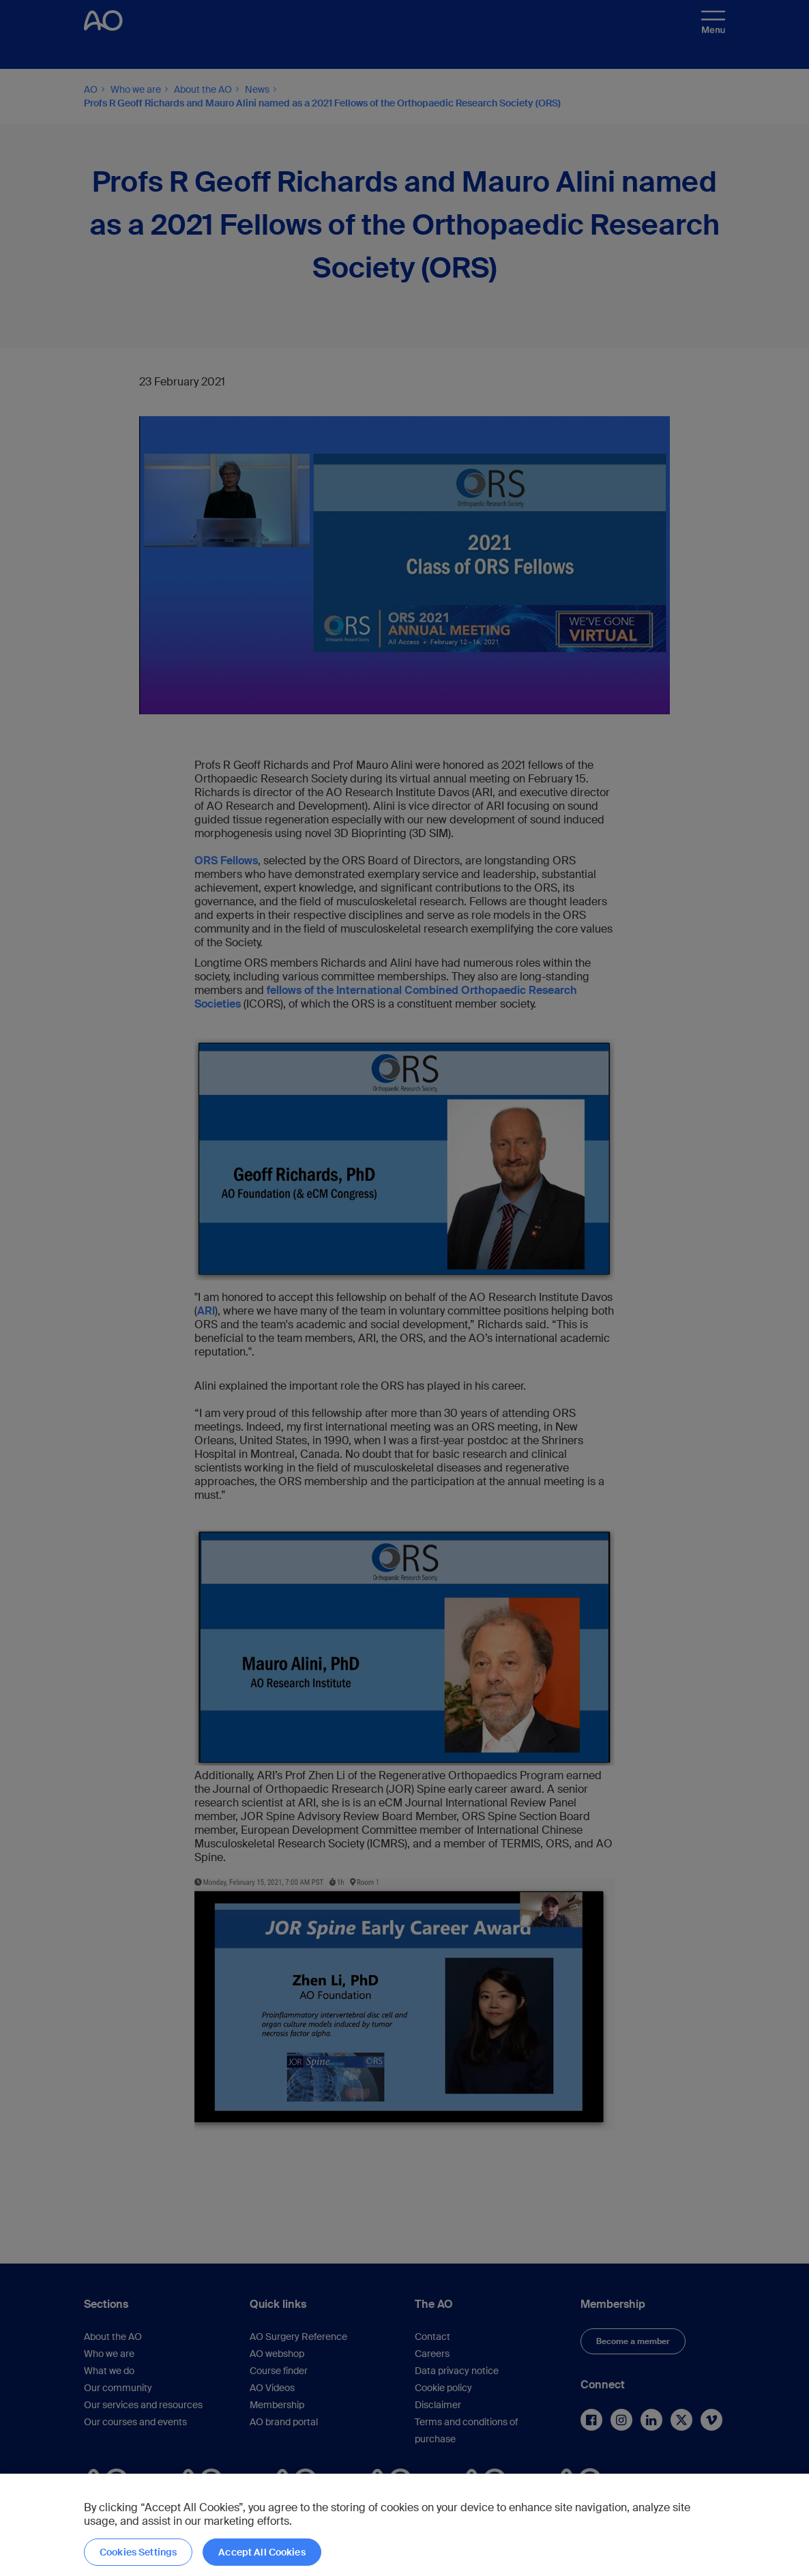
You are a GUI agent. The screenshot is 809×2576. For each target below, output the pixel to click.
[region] (404, 2525)
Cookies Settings (138, 2552)
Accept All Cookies (262, 2552)
